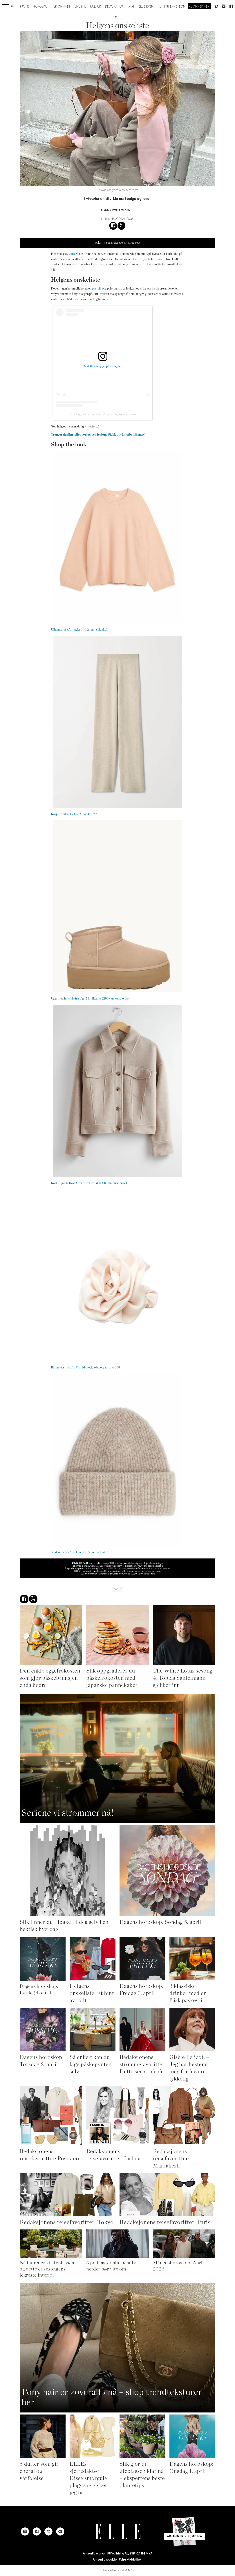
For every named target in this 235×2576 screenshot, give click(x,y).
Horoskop (41, 6)
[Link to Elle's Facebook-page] (37, 2531)
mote (117, 1589)
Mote (24, 6)
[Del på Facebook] (113, 226)
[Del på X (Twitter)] (121, 226)
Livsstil (80, 6)
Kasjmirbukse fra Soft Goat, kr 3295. (75, 814)
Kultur (95, 6)
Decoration (114, 6)
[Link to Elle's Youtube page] (48, 2531)
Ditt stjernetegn (172, 6)
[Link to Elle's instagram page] (25, 2531)
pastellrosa (99, 288)
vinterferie (76, 253)
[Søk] (216, 6)
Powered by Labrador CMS (117, 2570)
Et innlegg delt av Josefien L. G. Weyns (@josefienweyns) (103, 414)
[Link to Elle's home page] (117, 2531)
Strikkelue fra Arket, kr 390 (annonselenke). (80, 1552)
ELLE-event (147, 6)
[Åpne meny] (5, 5)
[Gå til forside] (13, 6)
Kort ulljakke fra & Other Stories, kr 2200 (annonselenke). (89, 1183)
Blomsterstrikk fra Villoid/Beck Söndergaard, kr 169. (86, 1367)
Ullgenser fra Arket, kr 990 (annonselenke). (79, 629)
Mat (132, 6)
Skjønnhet (62, 6)
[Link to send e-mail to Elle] (60, 2531)
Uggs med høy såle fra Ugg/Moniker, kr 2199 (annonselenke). (91, 998)
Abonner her (199, 6)
